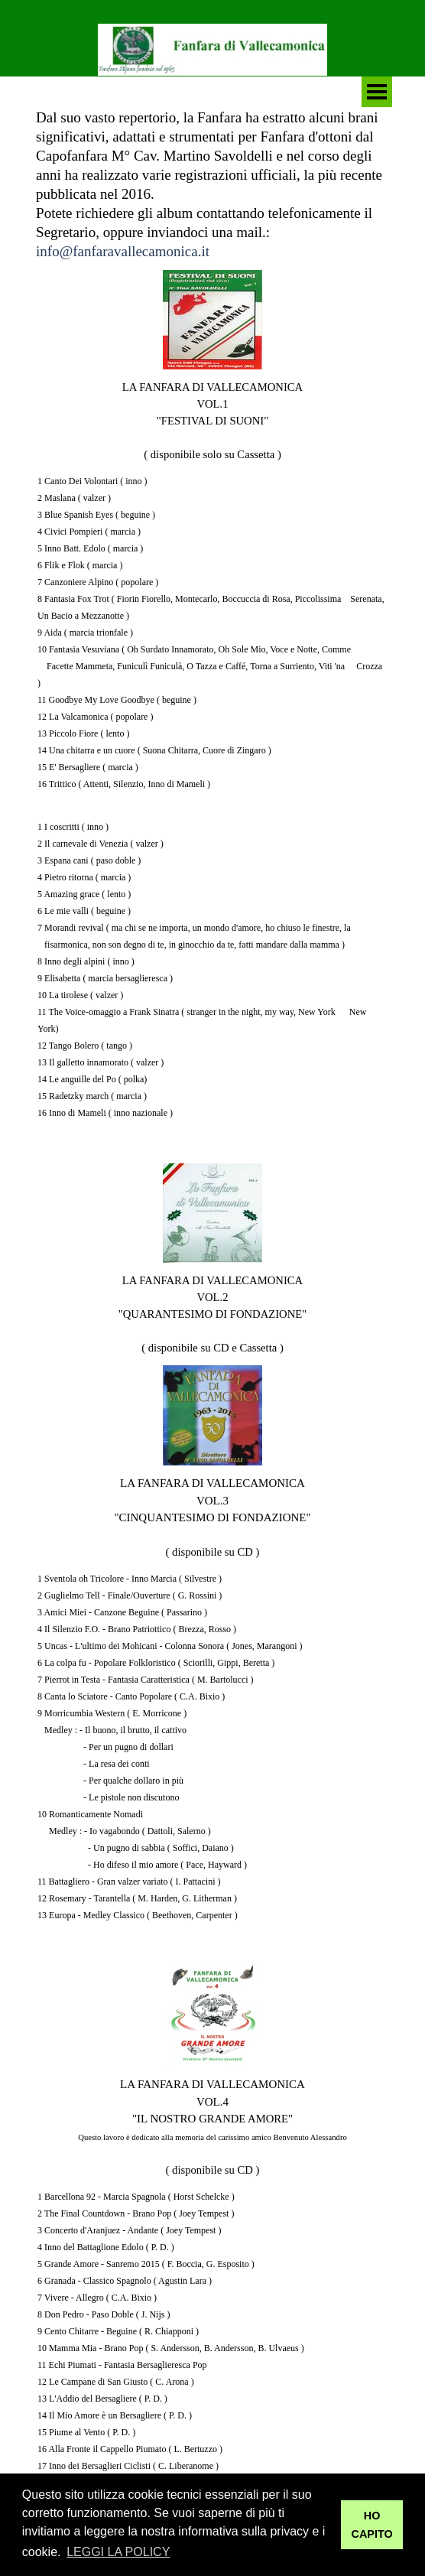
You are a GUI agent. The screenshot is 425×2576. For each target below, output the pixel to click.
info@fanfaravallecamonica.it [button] (122, 251)
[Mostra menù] (377, 91)
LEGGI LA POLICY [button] (118, 2551)
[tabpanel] (212, 184)
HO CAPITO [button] (372, 2524)
